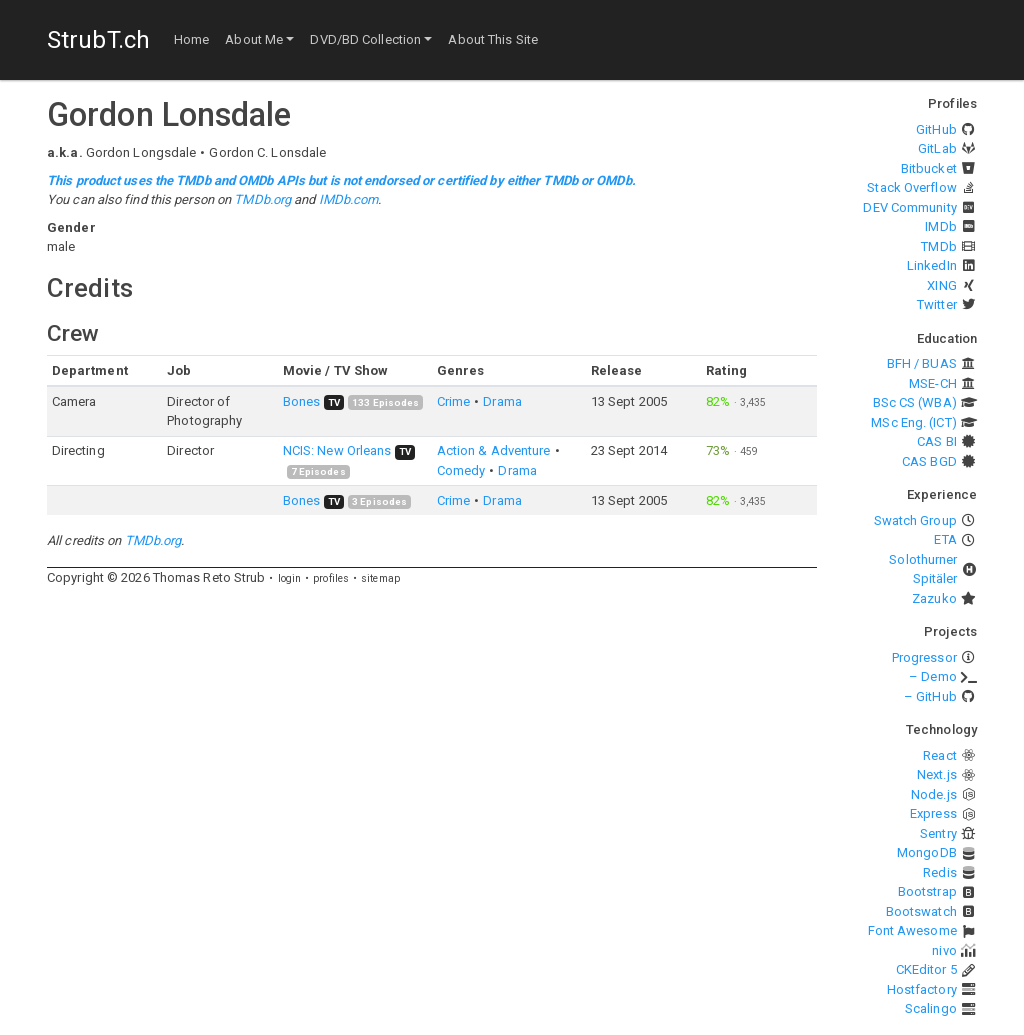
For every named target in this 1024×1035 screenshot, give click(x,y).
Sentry (938, 833)
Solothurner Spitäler (923, 569)
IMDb (940, 226)
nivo (944, 950)
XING (941, 285)
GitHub (936, 129)
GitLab (937, 148)
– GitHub (930, 696)
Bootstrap (927, 891)
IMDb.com (349, 199)
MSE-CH (933, 383)
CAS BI (937, 441)
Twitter (937, 304)
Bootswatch (921, 911)
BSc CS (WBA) (915, 402)
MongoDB (927, 852)
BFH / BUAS (922, 363)
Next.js (937, 774)
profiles (331, 578)
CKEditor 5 (926, 969)
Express (933, 813)
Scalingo (931, 1008)
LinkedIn (932, 265)
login (290, 578)
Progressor (924, 657)
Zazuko (934, 598)
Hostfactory (922, 989)
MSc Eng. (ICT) (913, 422)
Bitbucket (929, 168)
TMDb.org (262, 199)
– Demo (933, 676)
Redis (940, 872)
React (940, 755)
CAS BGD (929, 461)
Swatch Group (915, 520)
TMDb (938, 246)
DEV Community (909, 207)
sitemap (380, 578)
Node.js (934, 794)
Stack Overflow (911, 187)
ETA (945, 539)
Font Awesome (912, 930)
